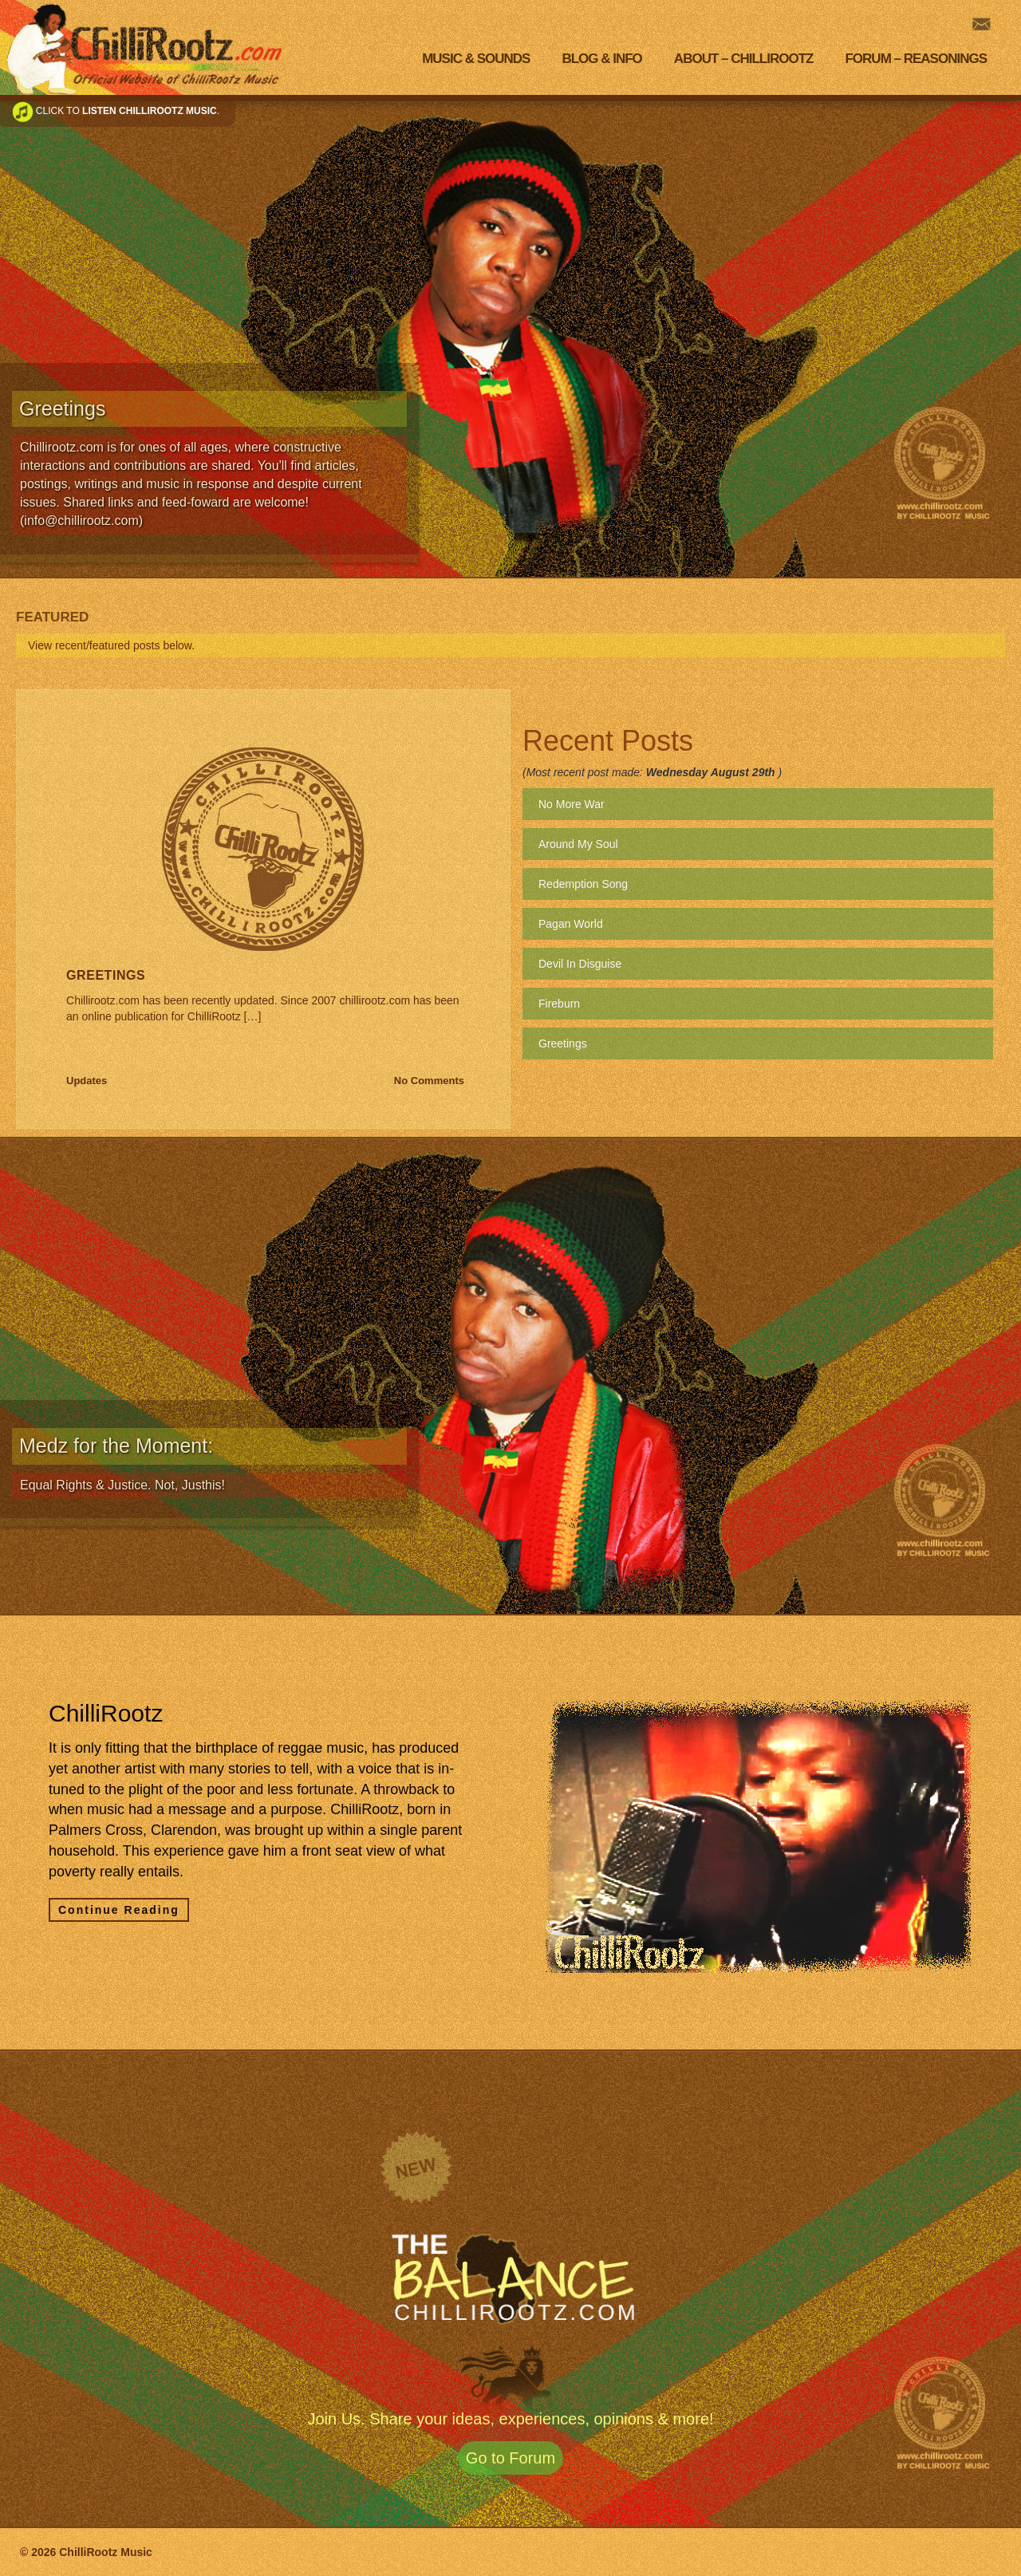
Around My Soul (578, 844)
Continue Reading (118, 1909)
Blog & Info (601, 58)
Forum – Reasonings (916, 58)
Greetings (105, 975)
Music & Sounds (476, 58)
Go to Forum (510, 2458)
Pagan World (570, 923)
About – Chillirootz (744, 58)
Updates (86, 1081)
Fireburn (559, 1003)
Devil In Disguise (579, 963)
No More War (571, 804)
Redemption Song (583, 884)
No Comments (429, 1081)
